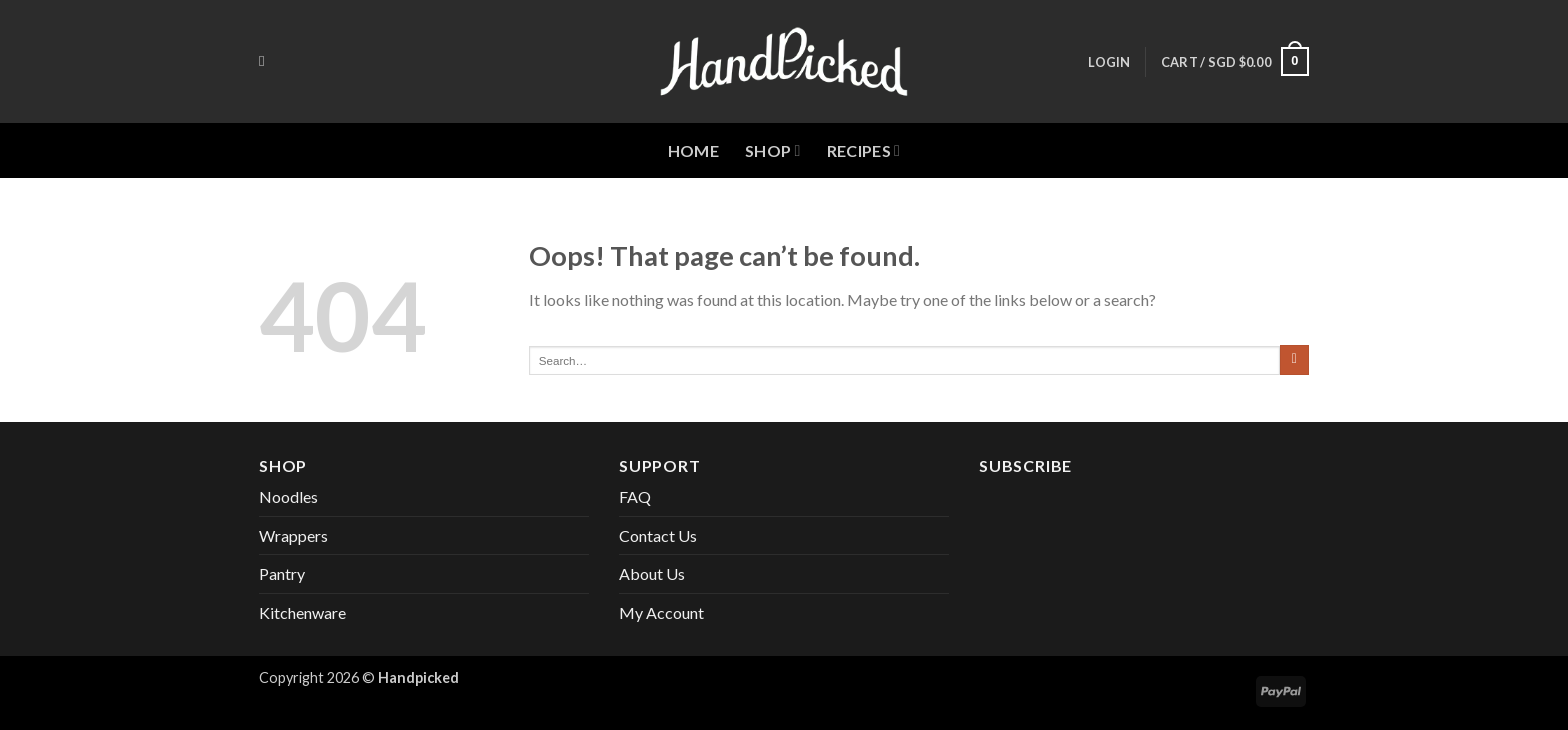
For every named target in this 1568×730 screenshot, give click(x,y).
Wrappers (293, 535)
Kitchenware (302, 612)
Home (693, 150)
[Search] (266, 61)
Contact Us (658, 535)
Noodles (288, 496)
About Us (652, 573)
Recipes (864, 151)
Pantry (282, 573)
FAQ (635, 496)
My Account (661, 612)
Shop (773, 151)
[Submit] (1294, 360)
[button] (1109, 62)
